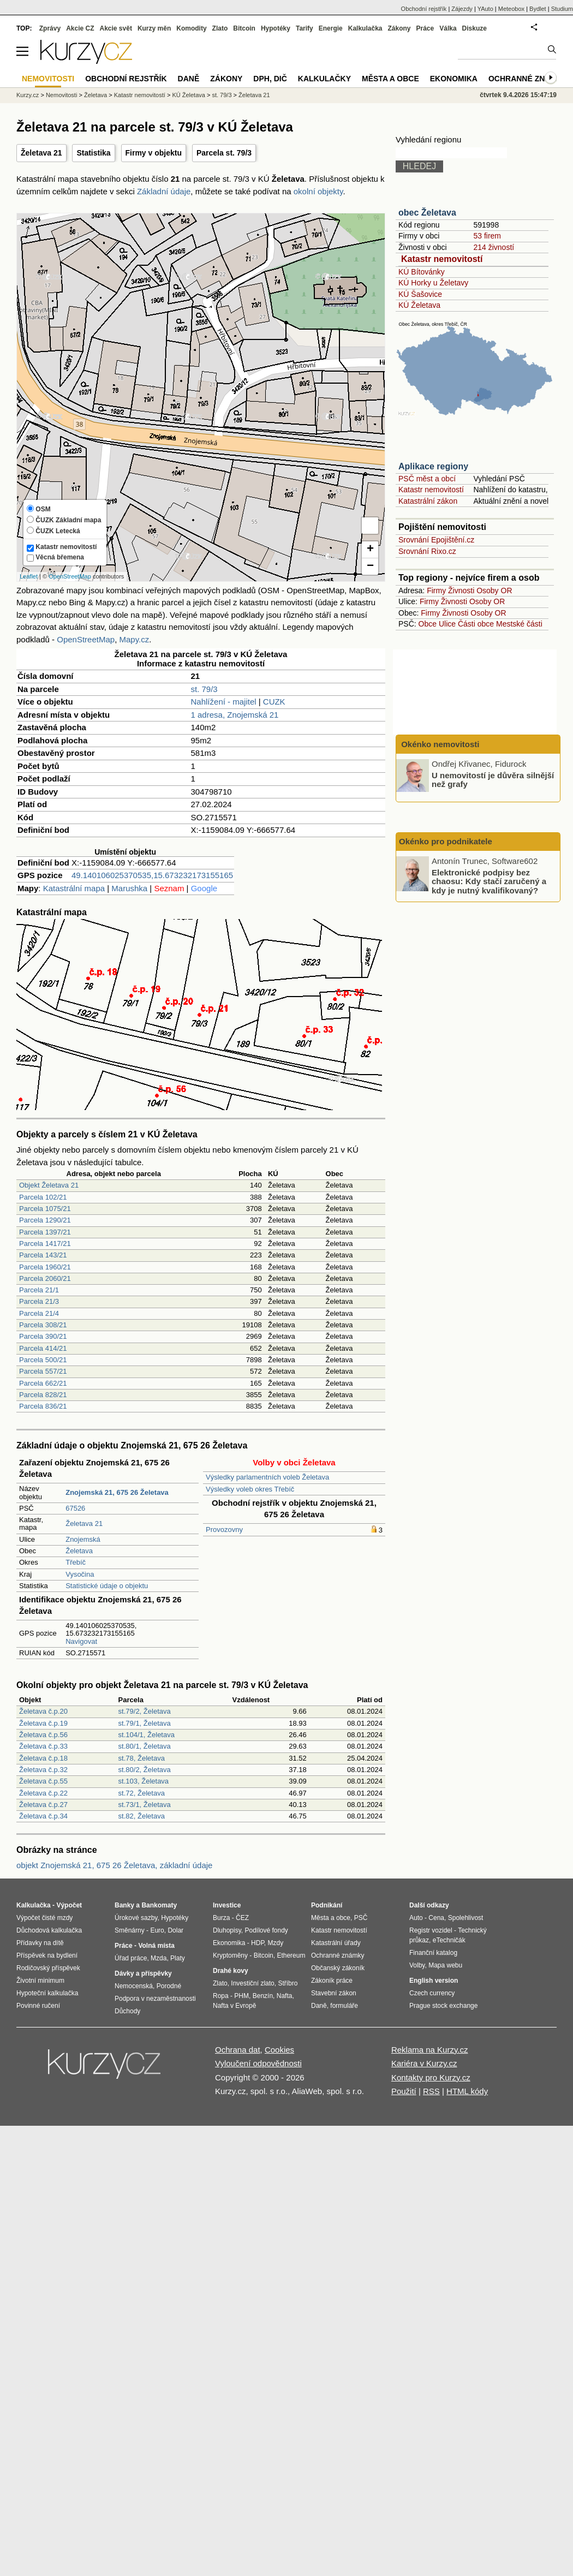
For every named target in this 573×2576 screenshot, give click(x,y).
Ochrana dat (237, 2049)
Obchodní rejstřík (424, 8)
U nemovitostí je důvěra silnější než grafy (493, 779)
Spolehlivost (466, 1918)
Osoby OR (494, 590)
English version (433, 1980)
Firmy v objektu (154, 152)
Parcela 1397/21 (45, 1232)
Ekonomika (454, 78)
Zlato (220, 28)
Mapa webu (445, 1965)
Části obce (476, 623)
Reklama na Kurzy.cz (429, 2049)
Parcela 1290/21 (45, 1220)
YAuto (485, 8)
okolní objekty (318, 191)
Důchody (127, 2011)
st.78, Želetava (141, 1758)
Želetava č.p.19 (43, 1723)
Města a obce (390, 78)
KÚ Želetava (419, 305)
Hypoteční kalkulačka (47, 1993)
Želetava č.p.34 (43, 1816)
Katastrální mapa (74, 888)
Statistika (93, 152)
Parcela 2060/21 (45, 1278)
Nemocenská (134, 1986)
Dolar (175, 1930)
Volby (417, 1965)
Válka (447, 28)
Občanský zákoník (338, 1968)
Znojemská (82, 1539)
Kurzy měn (154, 28)
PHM (241, 1996)
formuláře (344, 2005)
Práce (425, 28)
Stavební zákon (333, 1993)
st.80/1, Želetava (144, 1746)
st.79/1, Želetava (144, 1723)
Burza (221, 1918)
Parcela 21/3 (39, 1301)
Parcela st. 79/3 (224, 152)
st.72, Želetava (141, 1793)
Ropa (221, 1996)
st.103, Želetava (143, 1781)
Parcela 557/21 (43, 1371)
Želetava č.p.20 (43, 1711)
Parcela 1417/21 (45, 1243)
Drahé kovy (230, 1971)
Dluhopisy (227, 1930)
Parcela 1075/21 (45, 1208)
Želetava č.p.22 (43, 1793)
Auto (416, 1918)
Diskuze (474, 28)
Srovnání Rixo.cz (427, 551)
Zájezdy (462, 8)
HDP (257, 1943)
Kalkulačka (365, 28)
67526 (75, 1508)
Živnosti (461, 590)
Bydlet (537, 8)
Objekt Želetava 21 (49, 1185)
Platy (177, 1958)
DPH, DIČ (269, 78)
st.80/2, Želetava (144, 1770)
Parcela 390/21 (43, 1336)
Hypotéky (275, 28)
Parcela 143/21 (43, 1255)
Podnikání (326, 1905)
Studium (562, 8)
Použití (403, 2091)
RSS (431, 2091)
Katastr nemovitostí (441, 259)
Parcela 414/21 (43, 1348)
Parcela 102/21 (43, 1197)
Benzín (263, 1996)
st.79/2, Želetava (144, 1711)
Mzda (158, 1958)
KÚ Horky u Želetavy (433, 282)
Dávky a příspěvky (143, 1973)
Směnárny (130, 1930)
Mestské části (519, 623)
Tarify (304, 28)
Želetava (79, 1551)
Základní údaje (163, 191)
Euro (157, 1930)
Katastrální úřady (336, 1943)
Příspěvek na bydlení (46, 1955)
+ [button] (370, 549)
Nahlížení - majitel (223, 701)
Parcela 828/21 (43, 1395)
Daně (189, 78)
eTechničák (449, 1940)
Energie (331, 28)
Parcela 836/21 (43, 1406)
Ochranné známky (528, 78)
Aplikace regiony (433, 466)
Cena (436, 1918)
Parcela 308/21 (43, 1325)
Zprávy (50, 28)
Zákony (398, 28)
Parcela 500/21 (43, 1360)
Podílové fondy (266, 1930)
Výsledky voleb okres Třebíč (250, 1489)
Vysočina (79, 1574)
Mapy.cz (134, 639)
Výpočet (69, 1905)
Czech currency (432, 1993)
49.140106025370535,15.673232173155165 (152, 875)
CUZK (274, 701)
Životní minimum (40, 1980)
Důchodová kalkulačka (49, 1930)
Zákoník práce (332, 1980)
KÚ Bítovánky (421, 271)
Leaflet (29, 576)
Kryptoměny (230, 1955)
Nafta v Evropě (234, 2005)
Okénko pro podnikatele (445, 841)
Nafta (285, 1996)
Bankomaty (159, 1905)
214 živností (493, 247)
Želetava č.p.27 (43, 1804)
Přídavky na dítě (40, 1943)
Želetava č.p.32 (43, 1770)
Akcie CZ (80, 28)
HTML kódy (467, 2091)
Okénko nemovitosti (439, 744)
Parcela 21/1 (39, 1290)
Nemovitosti (61, 95)
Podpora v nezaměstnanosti (155, 1998)
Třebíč (75, 1562)
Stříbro (287, 1983)
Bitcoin (244, 28)
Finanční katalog (433, 1953)
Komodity (191, 28)
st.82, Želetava (141, 1816)
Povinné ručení (38, 2005)
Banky (124, 1905)
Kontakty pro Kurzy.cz (430, 2077)
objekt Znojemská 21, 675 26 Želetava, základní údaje (114, 1865)
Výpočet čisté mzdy (44, 1918)
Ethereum (291, 1955)
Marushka (129, 888)
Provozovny (224, 1529)
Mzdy (276, 1943)
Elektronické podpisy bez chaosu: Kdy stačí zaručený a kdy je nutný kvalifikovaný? (489, 881)
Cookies (279, 2049)
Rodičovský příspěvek (48, 1968)
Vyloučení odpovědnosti (258, 2063)
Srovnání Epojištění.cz (436, 539)
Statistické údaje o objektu (106, 1586)
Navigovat (81, 1641)
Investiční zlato (252, 1983)
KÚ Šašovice (420, 294)
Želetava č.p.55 (43, 1781)
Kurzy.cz (27, 95)
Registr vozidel (430, 1930)
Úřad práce (131, 1958)
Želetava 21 (41, 152)
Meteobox (511, 8)
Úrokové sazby (136, 1918)
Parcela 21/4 (39, 1313)
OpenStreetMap (70, 576)
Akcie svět (116, 28)
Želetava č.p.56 (43, 1735)
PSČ (361, 1918)
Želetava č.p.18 (43, 1758)
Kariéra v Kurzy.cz (424, 2063)
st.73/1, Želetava (144, 1804)
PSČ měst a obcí (427, 478)
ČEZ (242, 1918)
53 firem (487, 235)
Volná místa (156, 1945)
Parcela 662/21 (43, 1383)
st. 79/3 (204, 689)
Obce (428, 623)
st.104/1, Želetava (146, 1735)
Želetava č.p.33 (43, 1746)
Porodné (169, 1986)
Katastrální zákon (427, 501)
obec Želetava (427, 212)
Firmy (436, 590)
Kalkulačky (324, 78)
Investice (227, 1905)
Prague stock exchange (443, 2005)
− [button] (370, 566)
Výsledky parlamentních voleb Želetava (267, 1477)
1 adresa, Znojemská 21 (235, 714)
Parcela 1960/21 (45, 1267)
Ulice (447, 623)
